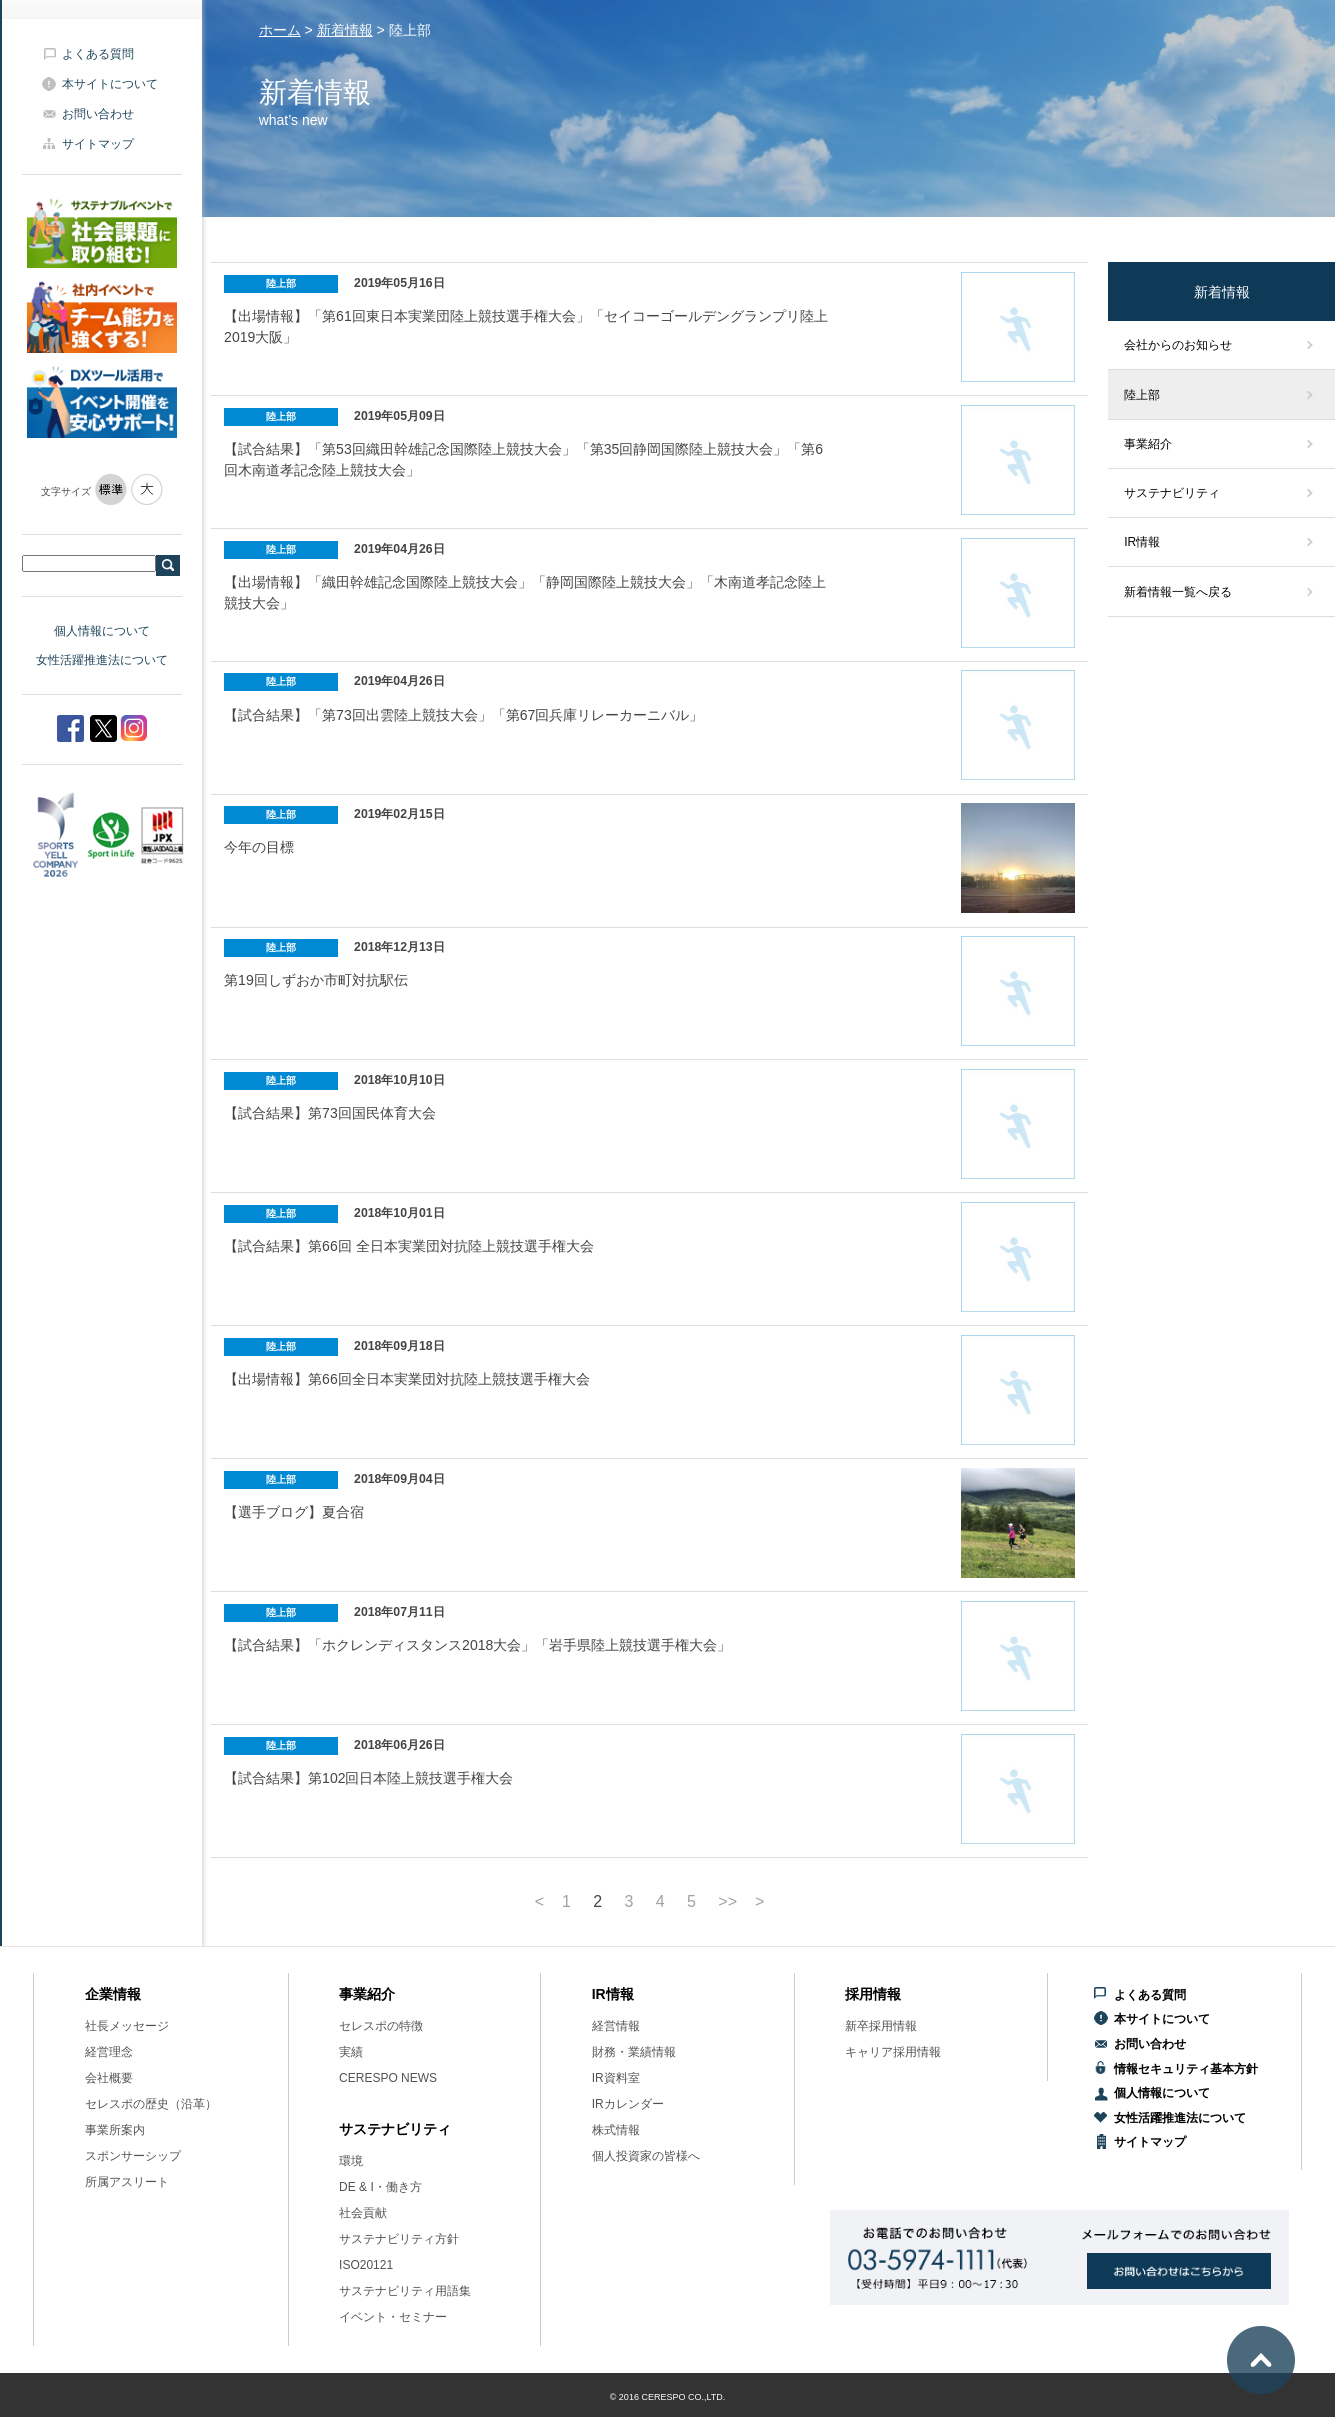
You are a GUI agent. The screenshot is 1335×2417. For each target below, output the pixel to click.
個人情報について (102, 631)
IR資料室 (616, 2078)
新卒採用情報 (881, 2026)
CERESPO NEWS (388, 2078)
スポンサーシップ (133, 2156)
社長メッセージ (127, 2026)
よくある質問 (98, 54)
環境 (351, 2161)
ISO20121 (366, 2265)
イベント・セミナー (393, 2317)
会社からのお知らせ (1178, 345)
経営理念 (109, 2052)
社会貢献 (363, 2213)
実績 (351, 2052)
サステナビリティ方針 (399, 2239)
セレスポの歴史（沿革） (151, 2104)
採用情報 (873, 1994)
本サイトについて (110, 84)
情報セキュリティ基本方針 (1186, 2069)
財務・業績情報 (634, 2052)
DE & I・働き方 (380, 2187)
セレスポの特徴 (381, 2026)
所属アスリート (127, 2182)
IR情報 (1142, 542)
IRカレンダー (628, 2104)
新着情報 (345, 30)
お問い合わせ (98, 114)
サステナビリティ (1172, 493)
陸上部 (1142, 395)
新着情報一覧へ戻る (1178, 592)
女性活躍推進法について (102, 660)
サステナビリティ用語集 (405, 2291)
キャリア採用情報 (893, 2052)
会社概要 (109, 2078)
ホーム (280, 30)
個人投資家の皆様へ (646, 2156)
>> (727, 1902)
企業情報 (113, 1994)
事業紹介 (1148, 444)
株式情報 (616, 2130)
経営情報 (616, 2026)
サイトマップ (98, 144)
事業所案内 (115, 2130)
